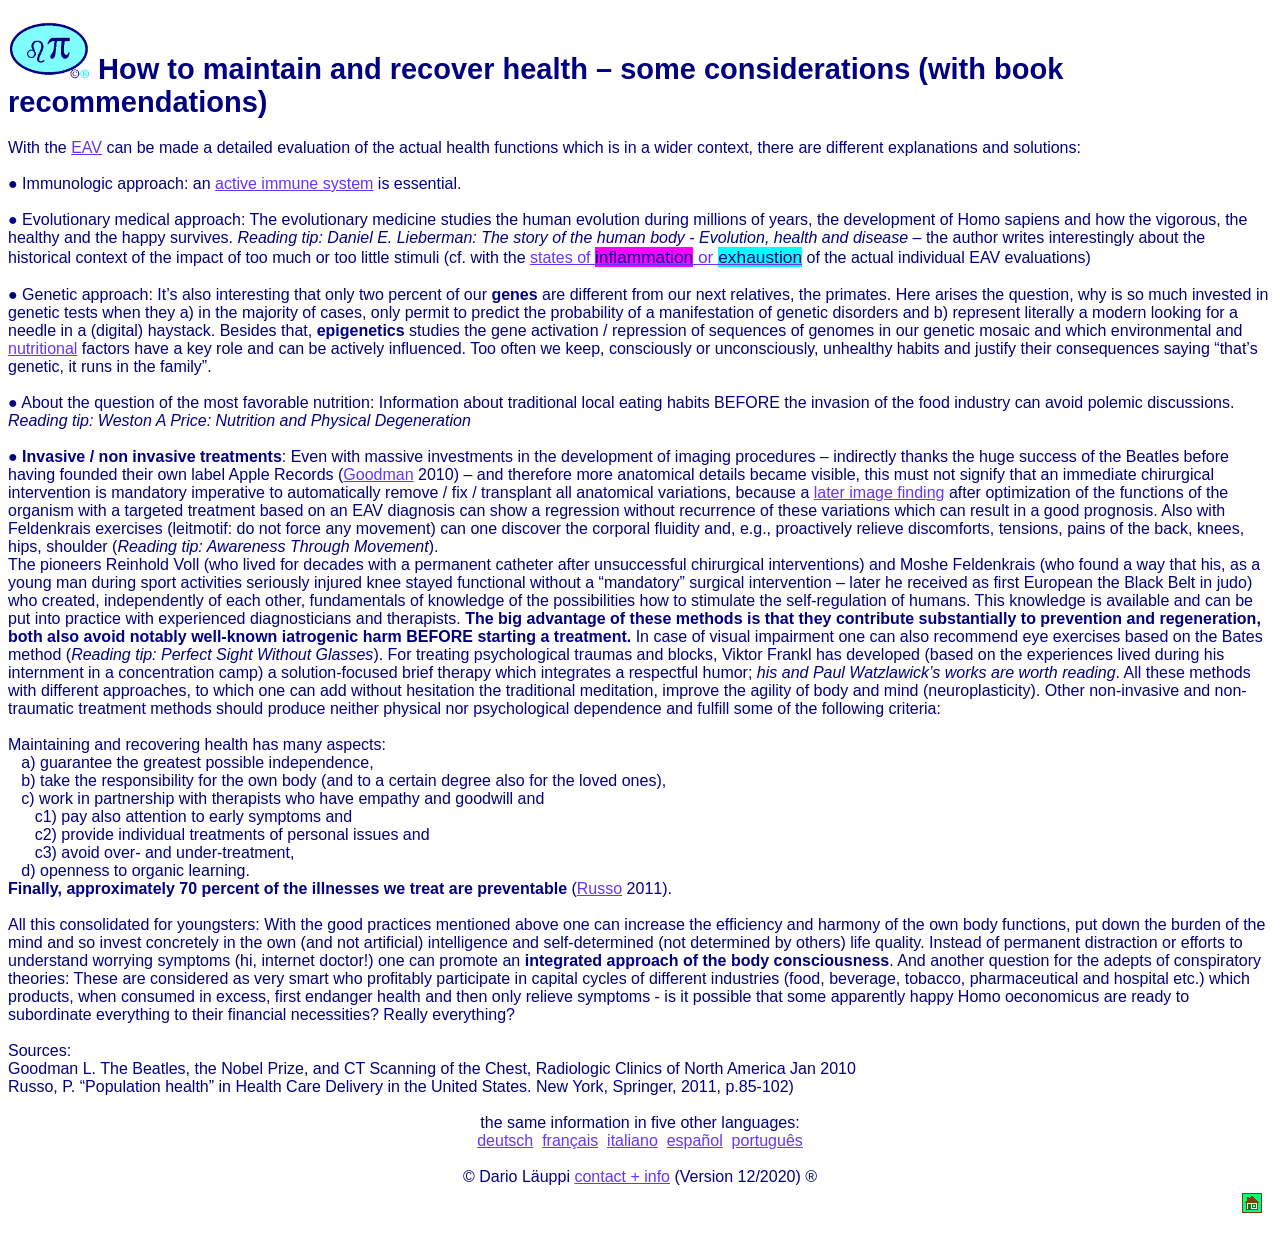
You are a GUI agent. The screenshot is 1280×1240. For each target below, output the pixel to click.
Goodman (378, 474)
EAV (86, 147)
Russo (599, 888)
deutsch (505, 1140)
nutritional (42, 348)
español (695, 1140)
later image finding (879, 492)
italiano (632, 1140)
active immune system (294, 183)
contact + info (622, 1176)
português (767, 1140)
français (570, 1140)
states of (666, 257)
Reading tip (48, 420)
